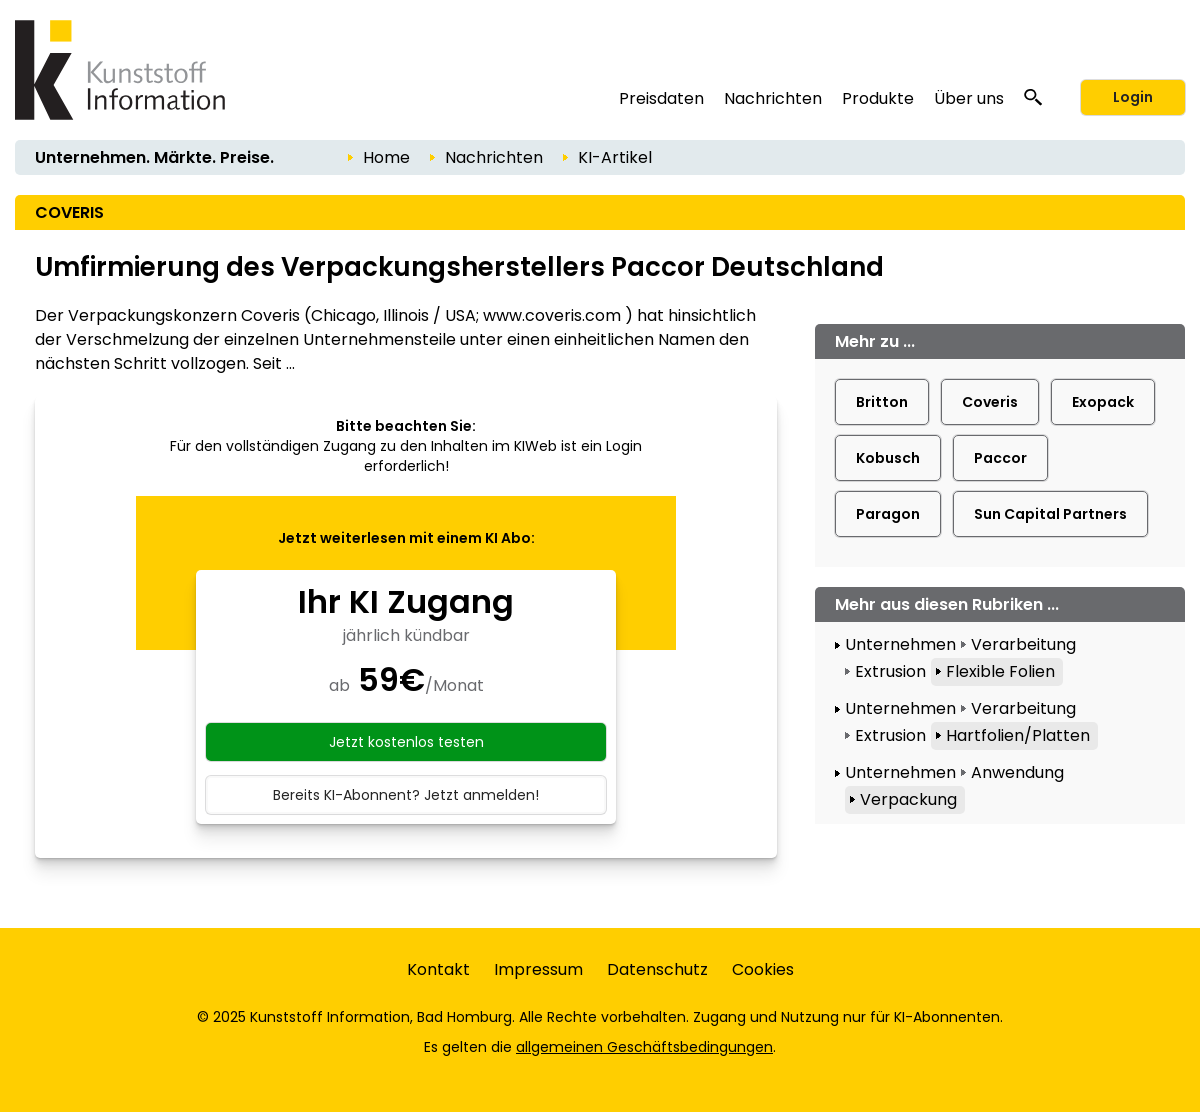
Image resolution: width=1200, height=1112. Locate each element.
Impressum (538, 969)
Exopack (1103, 402)
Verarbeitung (1023, 644)
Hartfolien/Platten (1018, 735)
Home (386, 157)
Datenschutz (657, 969)
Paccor (1000, 458)
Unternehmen (900, 644)
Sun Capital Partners (1050, 514)
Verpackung (908, 799)
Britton (882, 402)
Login (1133, 97)
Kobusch (888, 458)
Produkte (878, 98)
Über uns (969, 98)
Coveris (990, 402)
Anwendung (1017, 772)
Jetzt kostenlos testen (406, 742)
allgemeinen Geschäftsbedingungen (644, 1047)
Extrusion (890, 671)
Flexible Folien (1000, 671)
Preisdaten (661, 98)
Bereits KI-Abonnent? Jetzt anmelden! (406, 795)
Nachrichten (773, 98)
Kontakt (438, 969)
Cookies (763, 969)
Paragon (888, 514)
